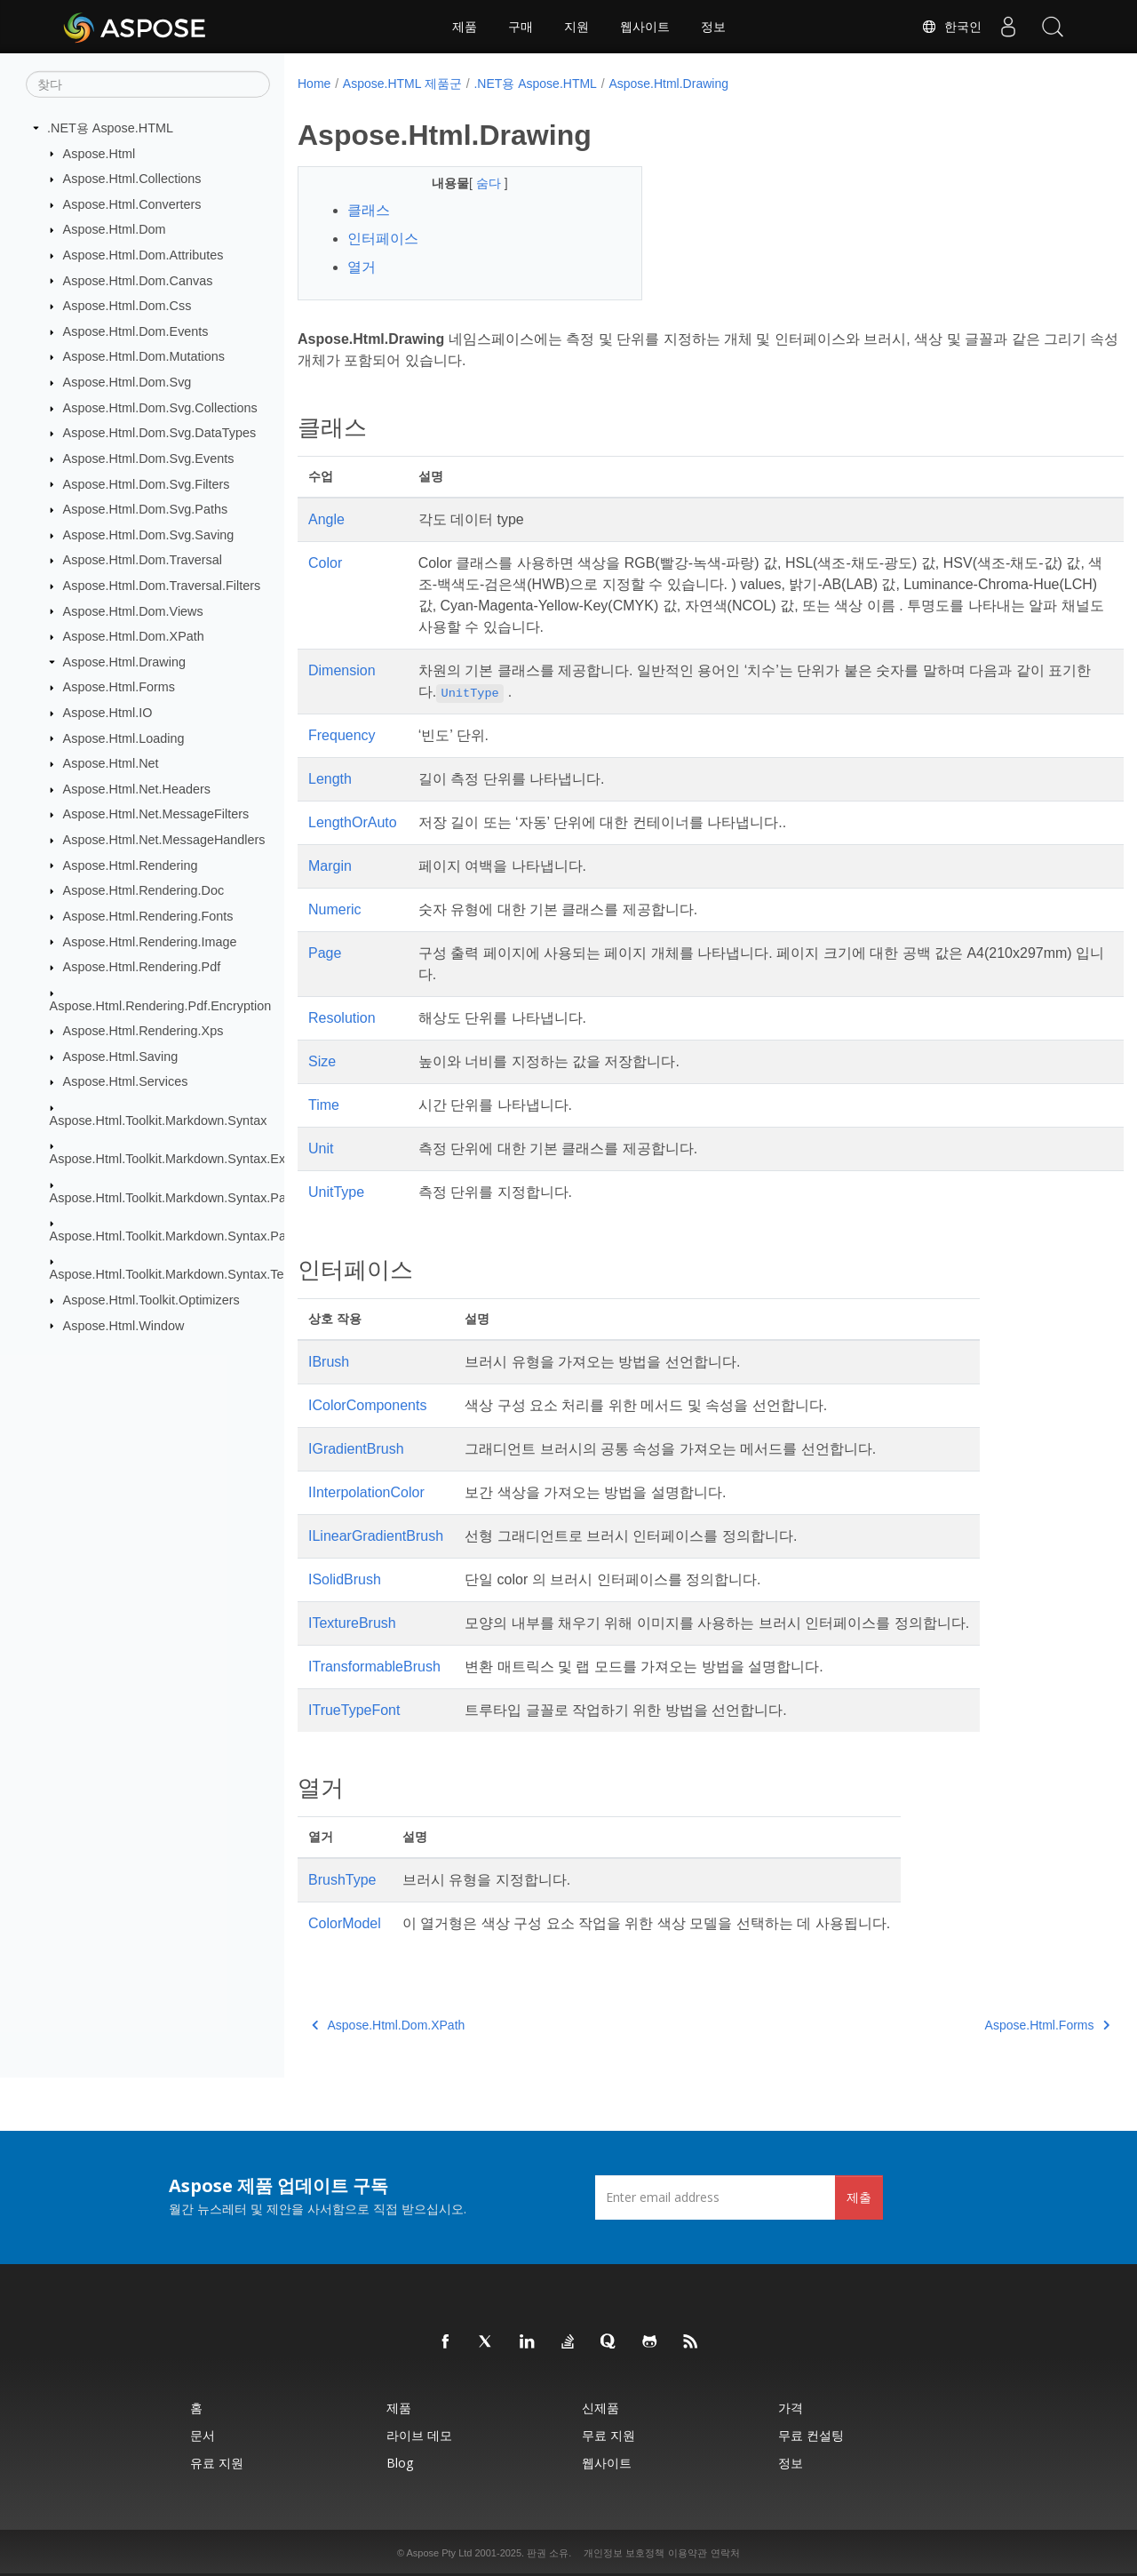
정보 (713, 27)
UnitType (336, 1192)
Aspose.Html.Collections (132, 178)
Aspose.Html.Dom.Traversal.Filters (162, 585)
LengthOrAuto (352, 822)
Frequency (342, 735)
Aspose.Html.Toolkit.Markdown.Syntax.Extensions (191, 1159)
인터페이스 (382, 238)
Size (322, 1061)
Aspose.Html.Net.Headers (137, 789)
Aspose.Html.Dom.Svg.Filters (146, 483)
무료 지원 (608, 2435)
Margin (330, 865)
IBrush (328, 1361)
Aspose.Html (99, 153)
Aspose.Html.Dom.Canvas (138, 280)
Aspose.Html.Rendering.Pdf (142, 967)
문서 (202, 2435)
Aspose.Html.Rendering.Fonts (148, 916)
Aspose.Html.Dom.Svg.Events (149, 458)
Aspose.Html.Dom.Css (127, 306)
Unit (320, 1148)
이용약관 (687, 2553)
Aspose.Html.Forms (119, 687)
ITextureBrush (352, 1623)
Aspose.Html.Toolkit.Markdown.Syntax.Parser (179, 1197)
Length (330, 778)
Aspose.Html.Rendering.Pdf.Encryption (161, 1005)
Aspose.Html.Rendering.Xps (143, 1031)
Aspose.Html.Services (125, 1081)
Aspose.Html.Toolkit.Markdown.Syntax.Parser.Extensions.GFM (228, 1236)
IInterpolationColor (366, 1492)
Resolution (342, 1017)
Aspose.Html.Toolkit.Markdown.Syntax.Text (172, 1274)
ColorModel (344, 1923)
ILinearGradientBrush (375, 1535)
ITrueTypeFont (354, 1710)
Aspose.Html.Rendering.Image (150, 941)
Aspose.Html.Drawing (124, 662)
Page (324, 953)
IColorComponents (367, 1405)
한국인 (951, 27)
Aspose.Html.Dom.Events (136, 331)
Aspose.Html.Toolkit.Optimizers (151, 1300)
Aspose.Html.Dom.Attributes (143, 255)
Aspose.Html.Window (124, 1325)
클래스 (368, 210)
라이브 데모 (419, 2435)
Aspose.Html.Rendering (130, 864)
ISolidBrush (344, 1579)
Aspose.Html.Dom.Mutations (144, 356)
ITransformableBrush (374, 1666)
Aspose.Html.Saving (121, 1056)
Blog (399, 2462)
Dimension (342, 670)
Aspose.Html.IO (108, 713)
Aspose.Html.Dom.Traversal (142, 560)
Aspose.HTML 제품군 (402, 83)
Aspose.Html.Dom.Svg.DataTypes (160, 433)
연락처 (725, 2553)
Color (325, 562)
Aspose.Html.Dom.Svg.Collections (160, 408)
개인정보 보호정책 (624, 2553)
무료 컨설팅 (811, 2435)
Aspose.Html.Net (111, 763)
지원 (576, 27)
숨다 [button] (478, 183)
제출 (859, 2197)
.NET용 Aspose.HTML (110, 128)
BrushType (342, 1879)
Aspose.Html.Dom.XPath (133, 636)
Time (323, 1105)
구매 (520, 27)
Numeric (335, 909)
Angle (326, 519)
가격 (790, 2407)
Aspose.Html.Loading (124, 737)
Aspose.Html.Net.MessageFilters (156, 814)
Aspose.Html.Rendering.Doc (144, 890)
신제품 (600, 2407)
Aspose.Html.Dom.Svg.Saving (149, 535)
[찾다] (148, 84)
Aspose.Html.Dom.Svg (127, 382)
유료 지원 (216, 2462)
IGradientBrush (356, 1448)
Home (314, 83)
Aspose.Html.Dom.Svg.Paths (145, 509)
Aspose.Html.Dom (114, 229)
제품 (464, 27)
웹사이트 (645, 27)
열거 (361, 267)
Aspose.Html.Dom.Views (133, 610)
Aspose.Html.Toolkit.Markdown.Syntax (158, 1120)
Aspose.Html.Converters (132, 204)
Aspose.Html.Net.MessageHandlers (164, 840)
